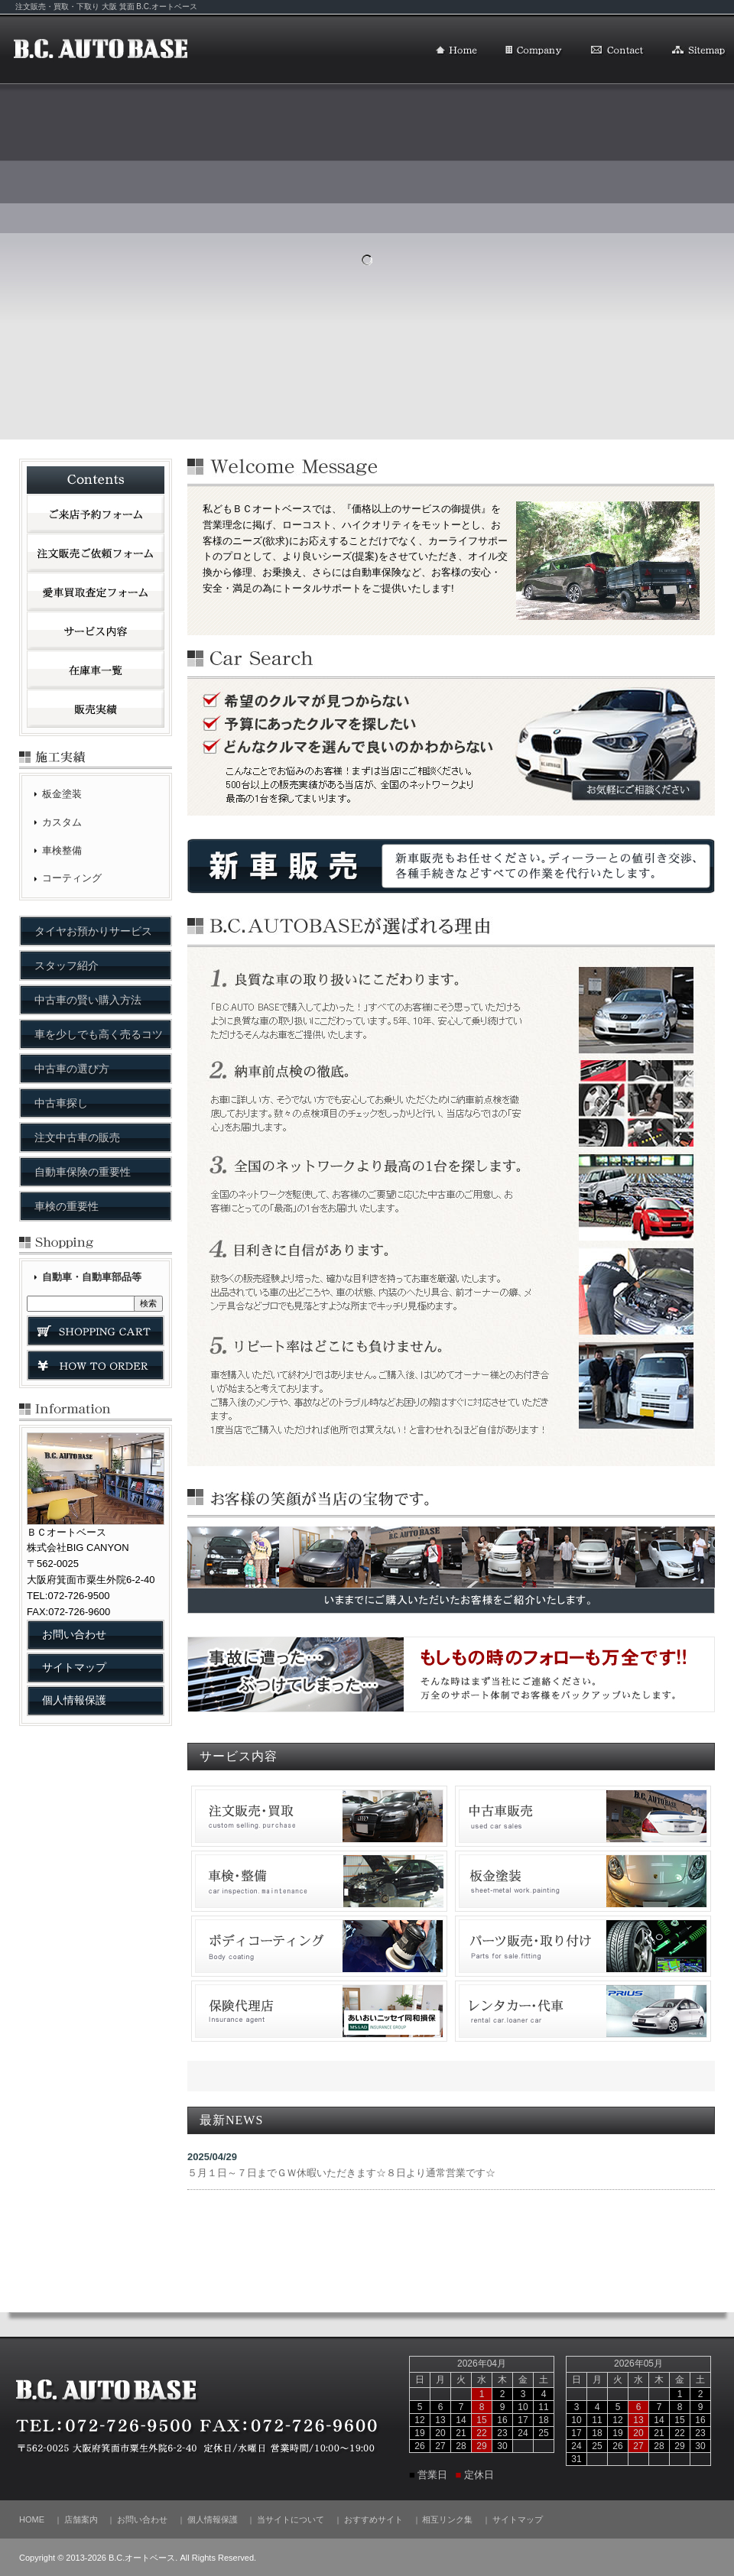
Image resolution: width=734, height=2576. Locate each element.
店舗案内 (534, 51)
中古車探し (61, 1103)
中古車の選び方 (71, 1069)
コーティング (72, 878)
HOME (457, 51)
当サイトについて (290, 2519)
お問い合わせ (617, 51)
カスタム (62, 822)
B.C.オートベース (101, 50)
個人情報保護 (74, 1700)
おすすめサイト (373, 2519)
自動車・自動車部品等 (91, 1277)
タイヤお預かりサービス (93, 931)
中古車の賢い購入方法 (87, 1000)
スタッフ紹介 (66, 965)
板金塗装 (62, 794)
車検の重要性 (66, 1206)
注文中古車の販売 (77, 1137)
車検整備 (62, 850)
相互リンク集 (447, 2519)
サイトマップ (699, 51)
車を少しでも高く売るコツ (98, 1034)
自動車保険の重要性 (82, 1172)
